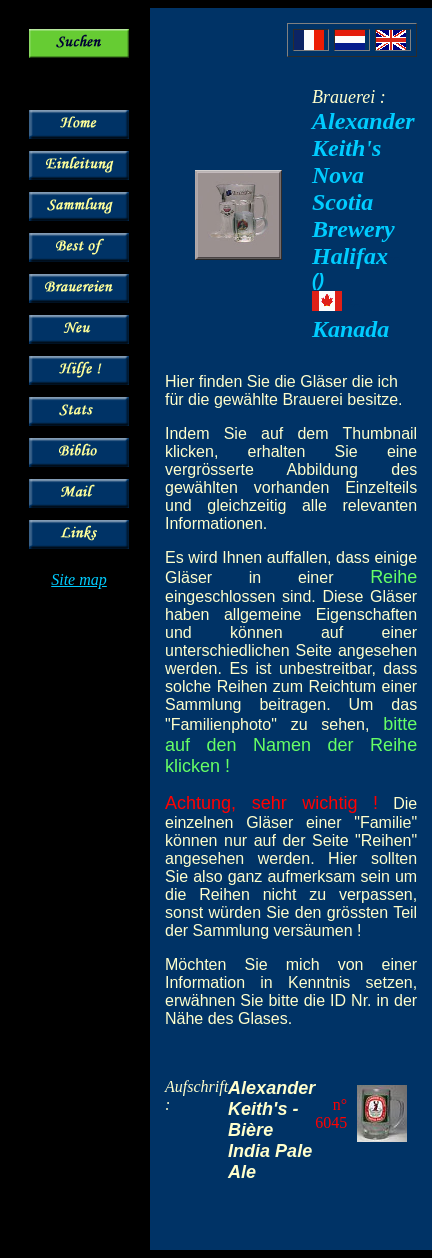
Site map (79, 579)
